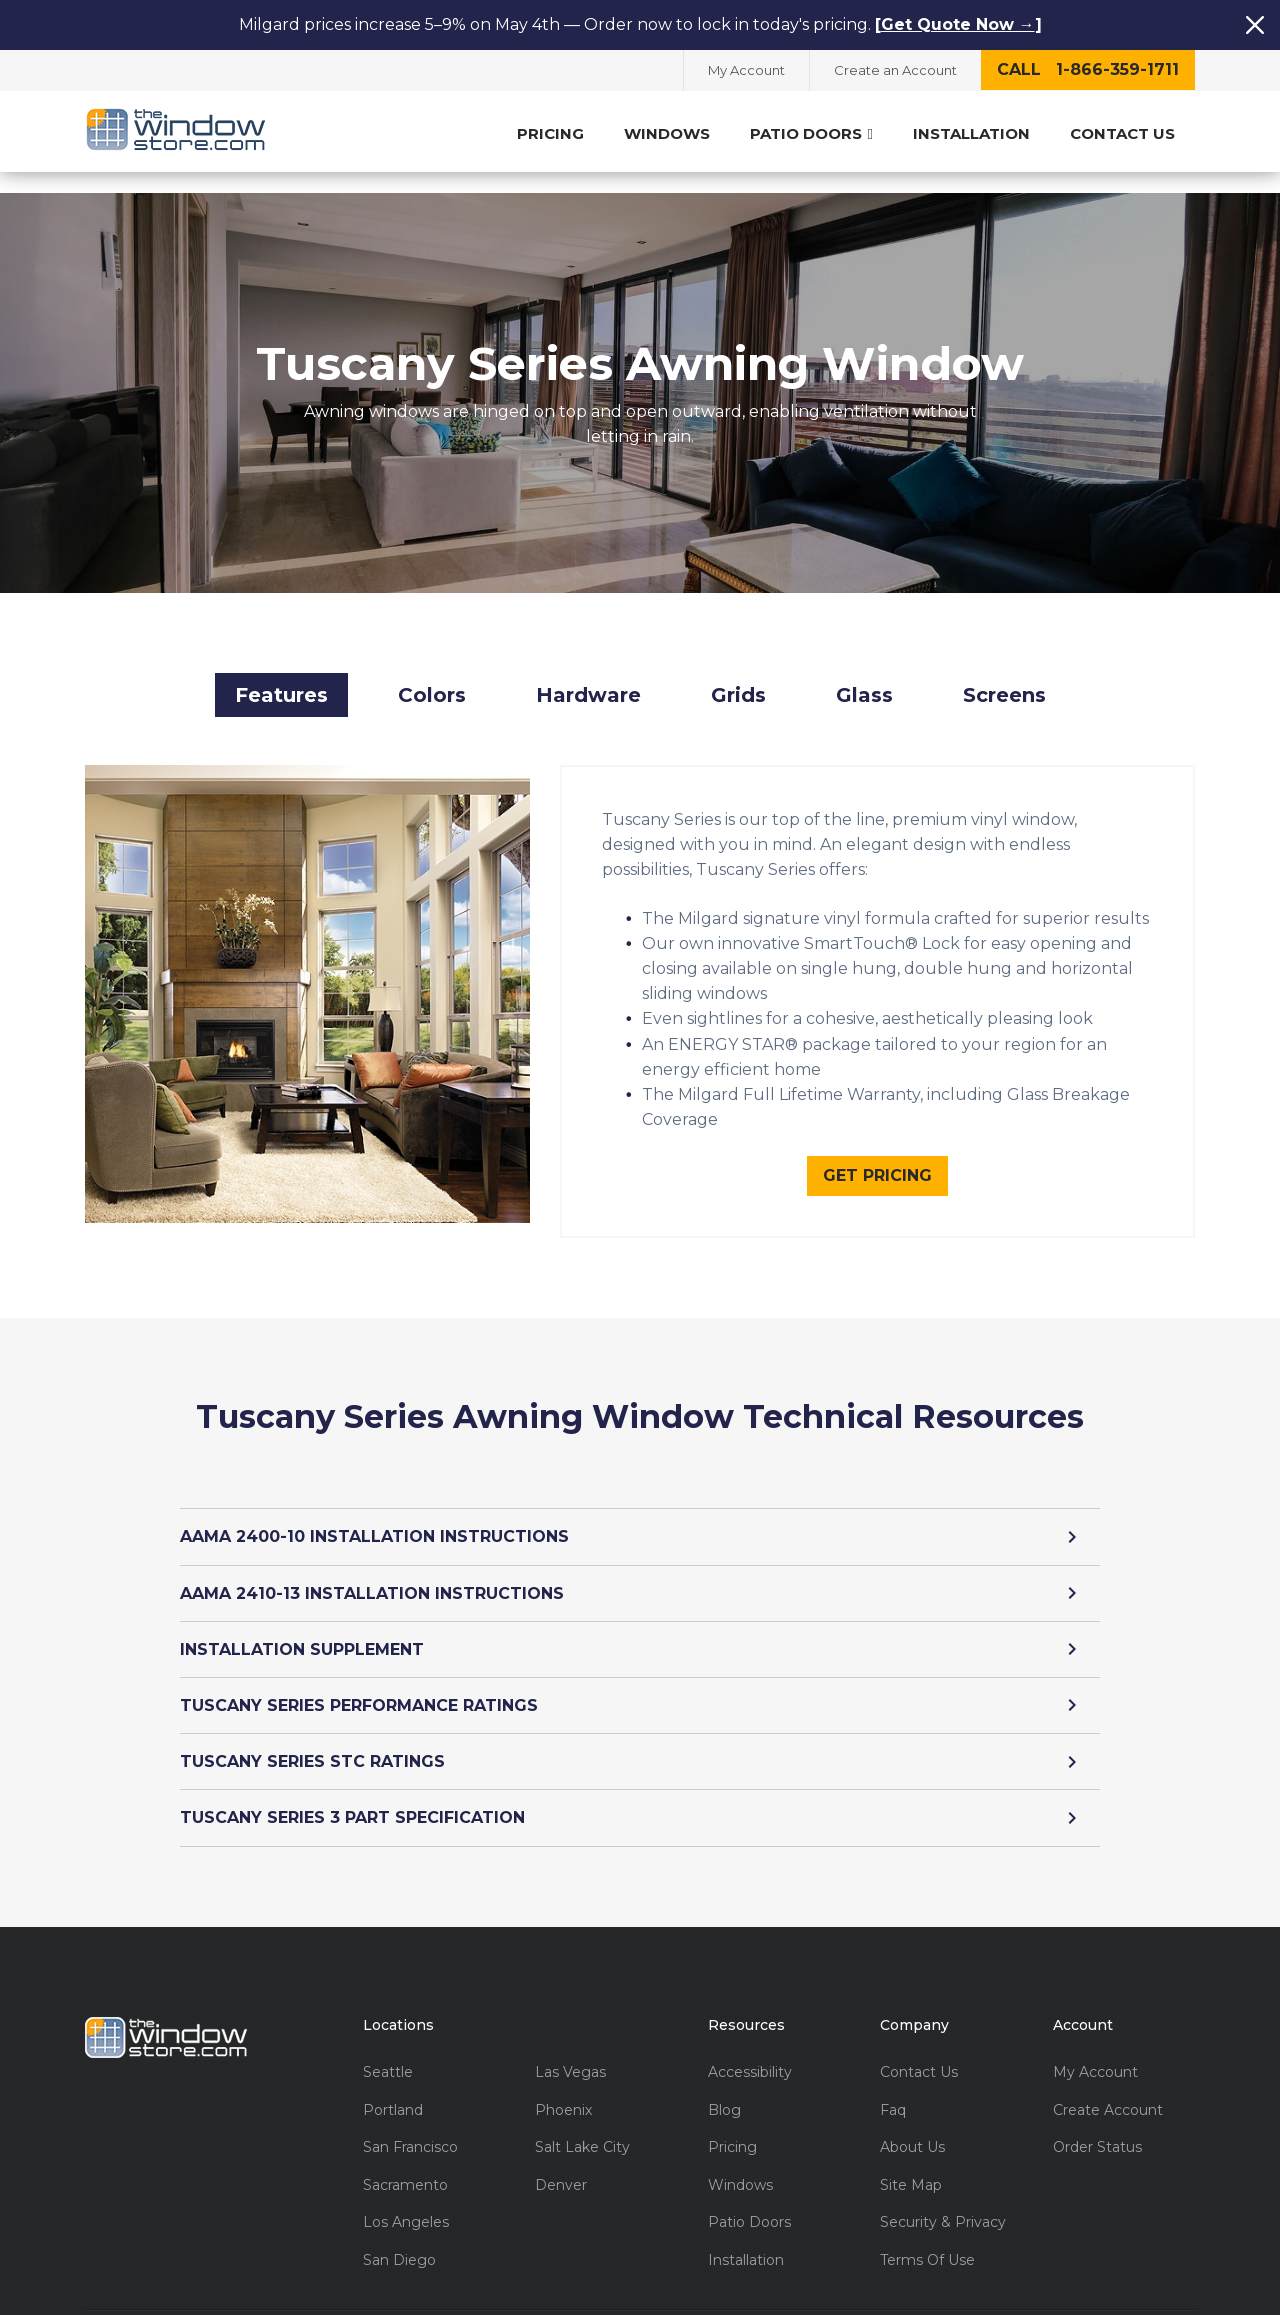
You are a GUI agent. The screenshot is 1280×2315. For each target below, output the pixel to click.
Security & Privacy (943, 2200)
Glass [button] (864, 673)
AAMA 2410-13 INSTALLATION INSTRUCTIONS (640, 1571)
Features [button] (281, 673)
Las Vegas (570, 2050)
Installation (971, 133)
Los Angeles (406, 2200)
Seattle (388, 2050)
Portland (393, 2088)
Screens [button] (1004, 673)
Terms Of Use (927, 2238)
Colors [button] (432, 673)
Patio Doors (811, 133)
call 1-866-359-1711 (1088, 69)
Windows (667, 133)
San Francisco (410, 2125)
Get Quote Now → (958, 24)
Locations (398, 2003)
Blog (724, 2088)
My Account (746, 70)
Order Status (1097, 2125)
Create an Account (895, 70)
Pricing (550, 133)
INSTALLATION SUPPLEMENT (640, 1627)
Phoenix (563, 2088)
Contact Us (1122, 133)
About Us (912, 2125)
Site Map (911, 2163)
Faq (893, 2088)
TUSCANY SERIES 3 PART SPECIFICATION (640, 1796)
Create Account (1108, 2088)
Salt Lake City (582, 2125)
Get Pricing (877, 1153)
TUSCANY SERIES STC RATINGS (640, 1739)
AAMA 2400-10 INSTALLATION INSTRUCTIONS (640, 1515)
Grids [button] (738, 673)
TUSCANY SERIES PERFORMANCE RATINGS (640, 1683)
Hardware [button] (588, 673)
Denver (561, 2163)
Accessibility (750, 2050)
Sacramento (405, 2163)
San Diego (399, 2238)
